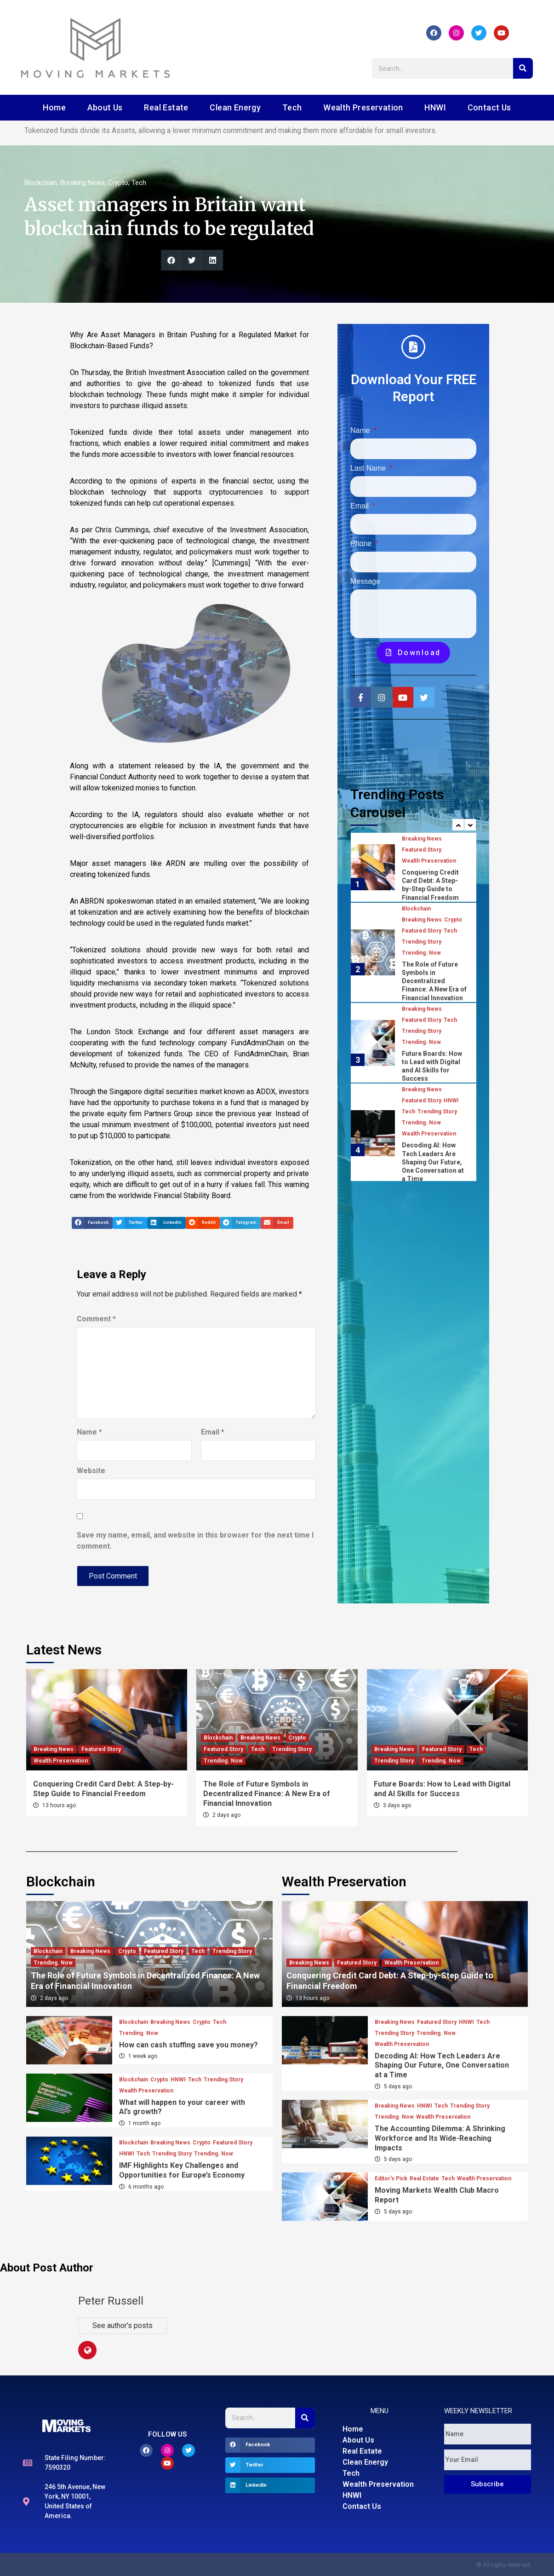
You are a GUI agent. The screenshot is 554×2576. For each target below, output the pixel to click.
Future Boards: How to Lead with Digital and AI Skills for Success (442, 1789)
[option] (413, 867)
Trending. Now (421, 953)
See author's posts (122, 2325)
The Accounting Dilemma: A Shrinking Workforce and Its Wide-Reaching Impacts (440, 2138)
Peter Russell (110, 2300)
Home (54, 107)
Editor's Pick (391, 2178)
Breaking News (82, 183)
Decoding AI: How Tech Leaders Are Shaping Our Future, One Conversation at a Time (433, 1161)
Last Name (369, 468)
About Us (105, 107)
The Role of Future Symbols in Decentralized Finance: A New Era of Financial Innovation (434, 981)
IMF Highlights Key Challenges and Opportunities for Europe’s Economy (182, 2170)
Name (89, 1432)
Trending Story (421, 942)
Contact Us (489, 107)
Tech (292, 107)
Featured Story (421, 850)
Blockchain (40, 183)
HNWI (435, 107)
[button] (171, 260)
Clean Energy (235, 107)
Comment (96, 1318)
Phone (362, 543)
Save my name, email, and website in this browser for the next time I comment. (195, 1540)
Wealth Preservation (363, 107)
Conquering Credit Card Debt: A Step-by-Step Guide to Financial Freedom (103, 1789)
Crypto (118, 183)
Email (212, 1432)
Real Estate (166, 107)
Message (365, 581)
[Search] (523, 68)
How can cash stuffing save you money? (188, 2044)
